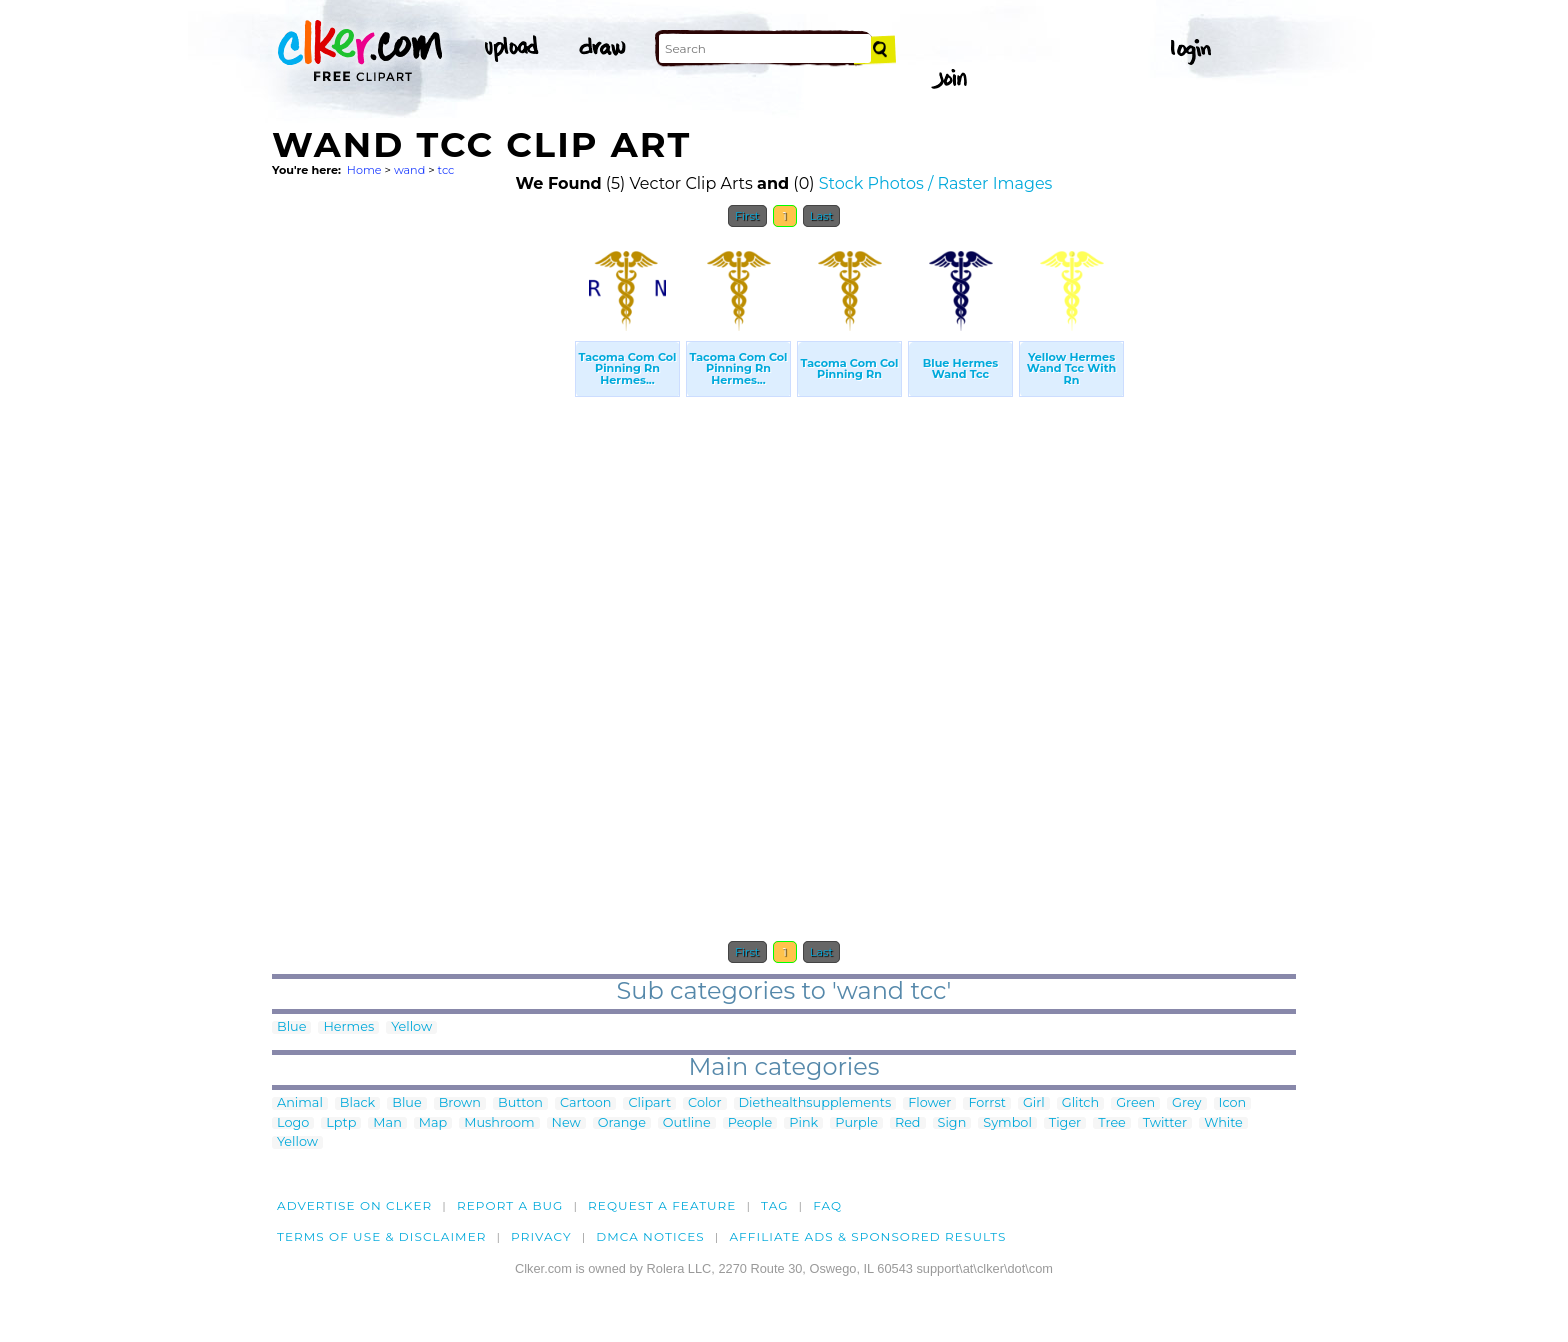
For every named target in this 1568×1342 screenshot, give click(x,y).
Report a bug (510, 1205)
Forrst (986, 1103)
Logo (293, 1123)
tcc (446, 170)
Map (433, 1123)
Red (908, 1123)
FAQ (827, 1205)
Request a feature (662, 1205)
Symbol (1007, 1123)
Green (1135, 1103)
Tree (1112, 1123)
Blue (291, 1027)
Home (364, 170)
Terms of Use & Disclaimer (382, 1236)
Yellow (411, 1027)
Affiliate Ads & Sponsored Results (867, 1236)
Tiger (1065, 1123)
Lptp (341, 1123)
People (750, 1123)
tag (774, 1205)
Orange (622, 1123)
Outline (687, 1123)
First (747, 216)
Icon (1233, 1103)
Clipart (649, 1103)
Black (357, 1103)
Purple (856, 1123)
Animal (300, 1103)
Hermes (348, 1027)
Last (821, 216)
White (1223, 1123)
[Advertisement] (422, 538)
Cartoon (586, 1103)
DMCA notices (650, 1236)
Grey (1186, 1103)
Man (387, 1123)
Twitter (1165, 1123)
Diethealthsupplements (815, 1103)
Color (704, 1103)
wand (409, 170)
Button (520, 1103)
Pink (803, 1123)
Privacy (541, 1236)
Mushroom (499, 1123)
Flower (929, 1103)
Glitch (1080, 1103)
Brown (460, 1103)
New (566, 1123)
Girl (1034, 1103)
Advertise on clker (354, 1205)
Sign (952, 1123)
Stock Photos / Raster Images (936, 183)
